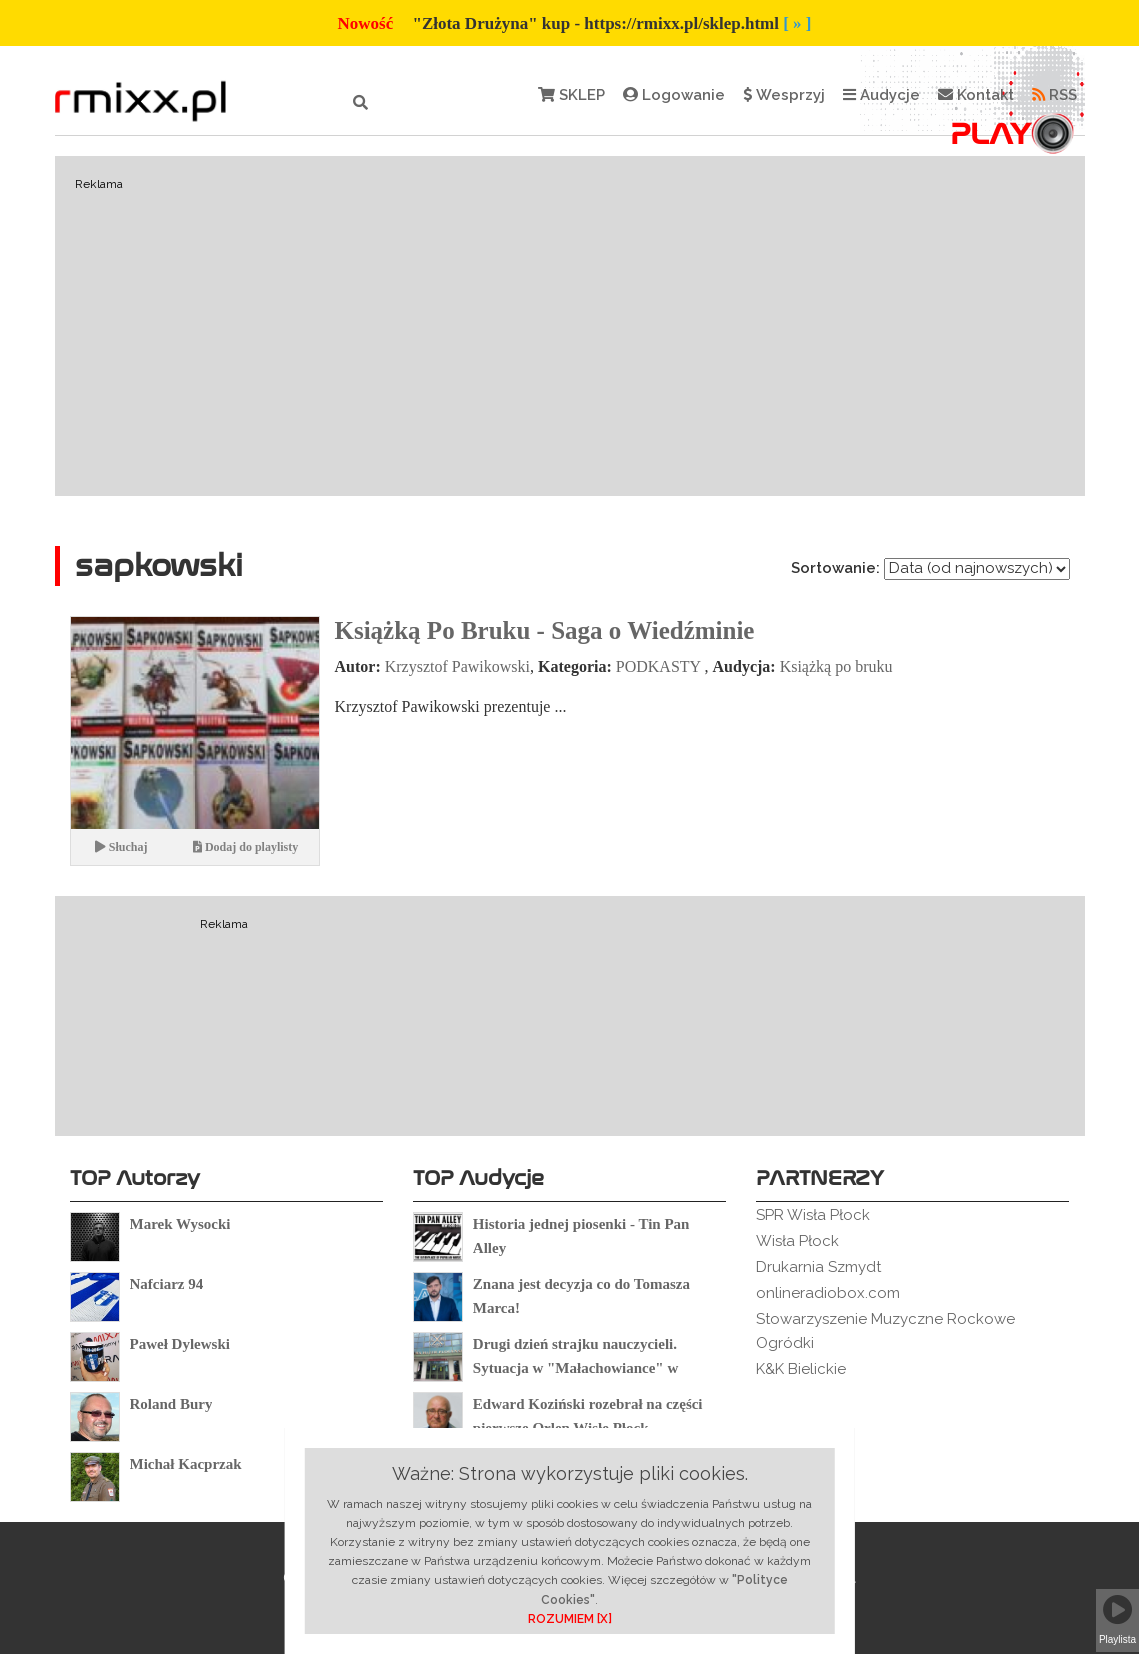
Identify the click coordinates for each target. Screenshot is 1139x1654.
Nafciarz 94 (167, 1284)
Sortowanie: (835, 568)
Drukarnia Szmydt (818, 1267)
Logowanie (674, 95)
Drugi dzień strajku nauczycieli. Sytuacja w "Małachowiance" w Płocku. (575, 1368)
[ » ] (797, 23)
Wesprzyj (784, 95)
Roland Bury (171, 1404)
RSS (1054, 95)
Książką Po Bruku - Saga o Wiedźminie (545, 630)
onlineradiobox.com (828, 1293)
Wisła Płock (797, 1241)
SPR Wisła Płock (813, 1215)
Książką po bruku (836, 666)
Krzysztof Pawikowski (457, 666)
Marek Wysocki (180, 1224)
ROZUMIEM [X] (570, 1619)
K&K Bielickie (801, 1369)
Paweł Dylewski (180, 1344)
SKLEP (571, 95)
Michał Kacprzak (186, 1464)
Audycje (881, 95)
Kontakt (976, 95)
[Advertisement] (570, 326)
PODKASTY (658, 666)
